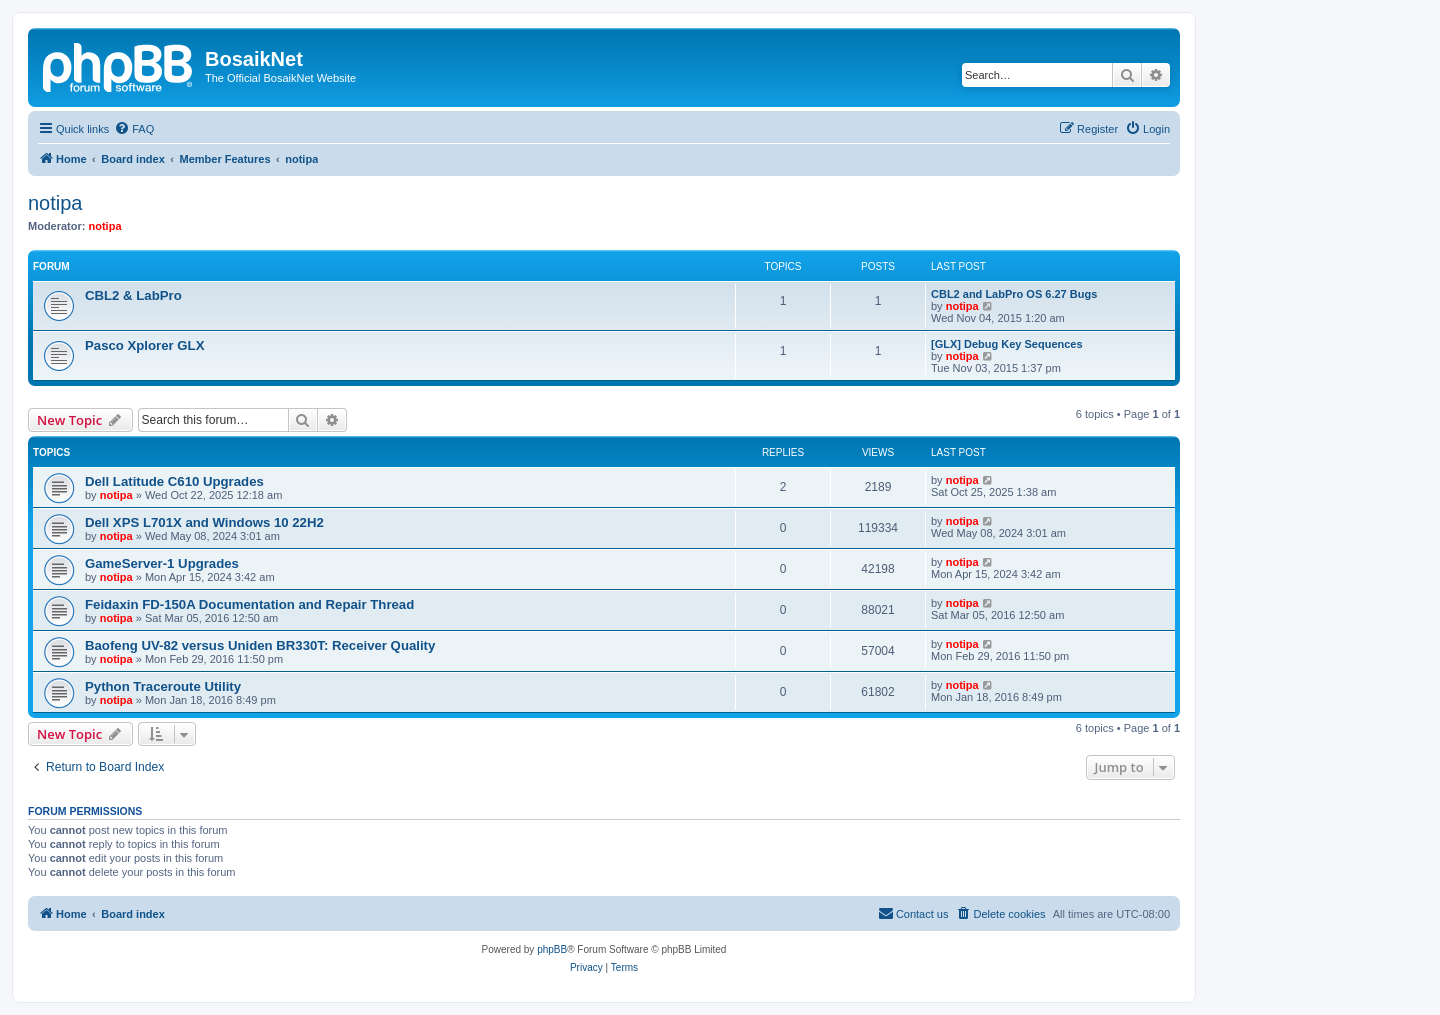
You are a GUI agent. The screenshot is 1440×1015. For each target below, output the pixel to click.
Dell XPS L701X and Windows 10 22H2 (204, 522)
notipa (55, 203)
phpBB (552, 949)
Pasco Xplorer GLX (144, 345)
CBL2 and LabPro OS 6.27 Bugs (1014, 294)
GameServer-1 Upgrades (162, 563)
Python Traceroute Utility (163, 686)
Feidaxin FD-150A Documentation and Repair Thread (249, 604)
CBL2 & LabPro (133, 295)
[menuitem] (134, 129)
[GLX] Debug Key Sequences (1007, 344)
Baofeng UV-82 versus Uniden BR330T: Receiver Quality (260, 645)
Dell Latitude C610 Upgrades (174, 481)
